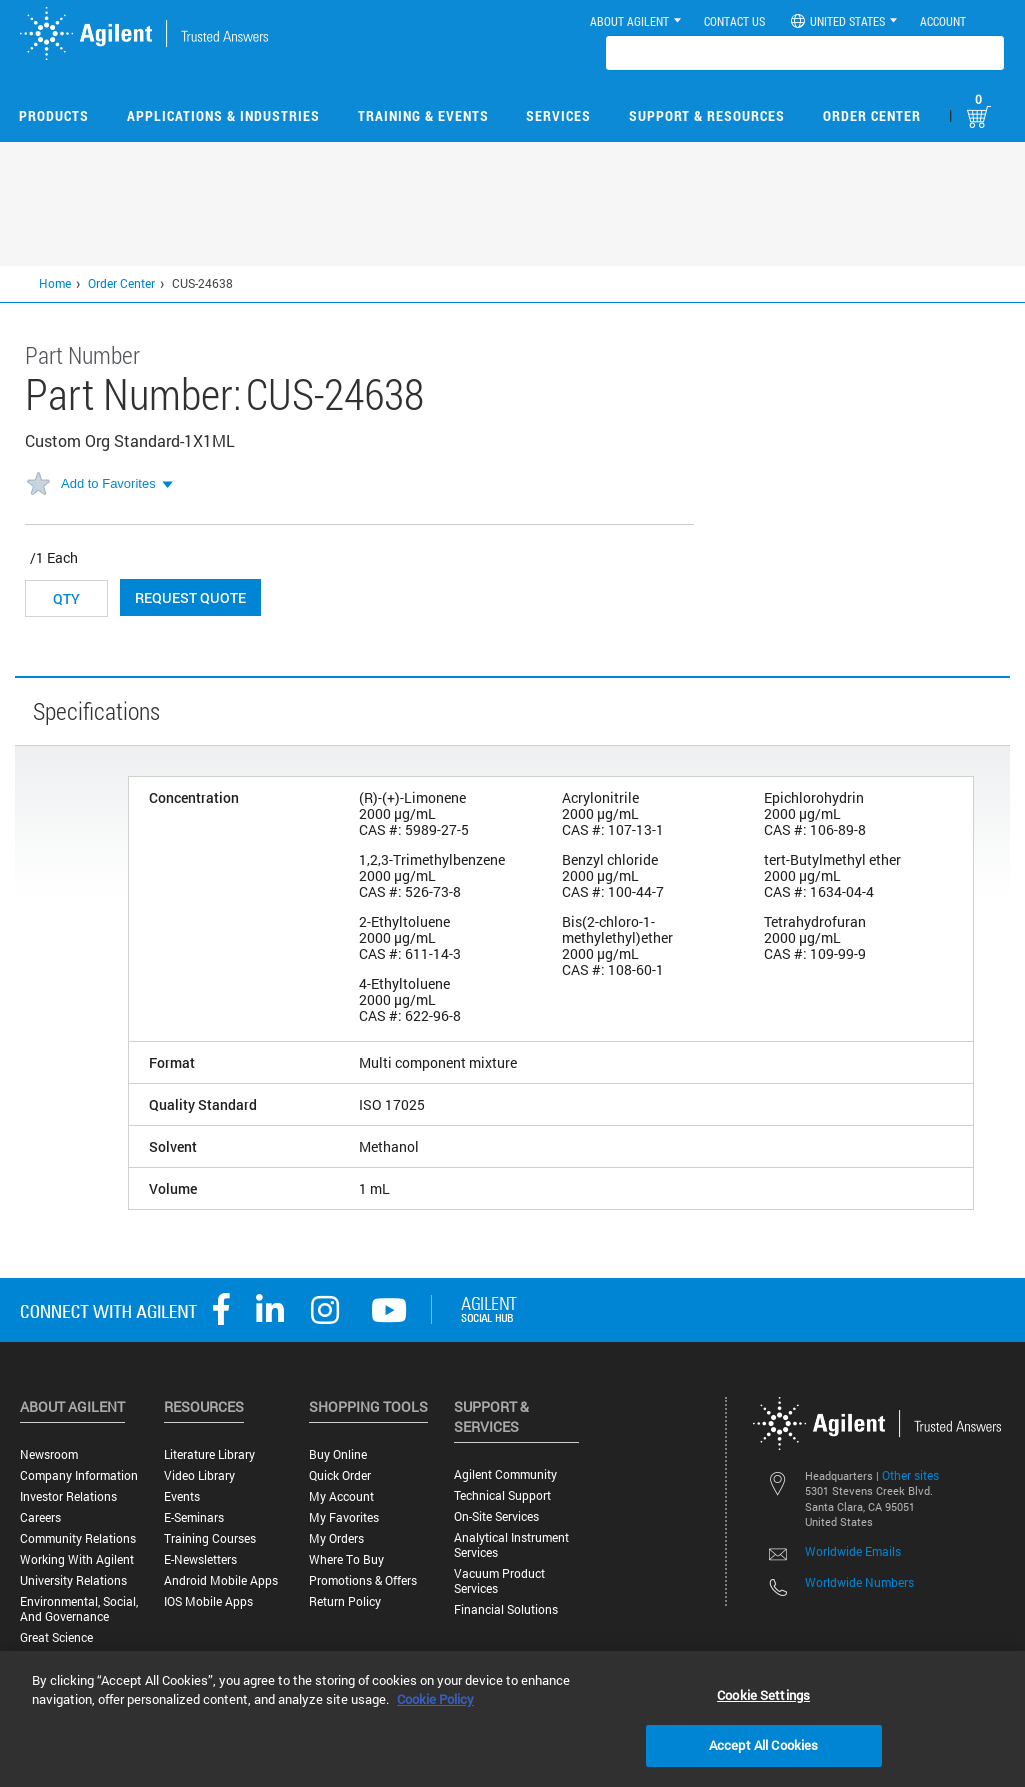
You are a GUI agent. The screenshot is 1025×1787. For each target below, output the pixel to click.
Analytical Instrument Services (511, 1545)
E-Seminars (194, 1517)
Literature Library (209, 1454)
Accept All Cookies (763, 1745)
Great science (56, 1637)
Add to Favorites (108, 483)
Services (558, 115)
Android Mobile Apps (221, 1580)
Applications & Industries (223, 115)
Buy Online (338, 1454)
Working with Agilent (77, 1559)
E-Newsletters (200, 1559)
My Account (341, 1496)
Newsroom (49, 1454)
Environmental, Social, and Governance (79, 1609)
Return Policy (345, 1601)
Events (182, 1496)
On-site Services (496, 1516)
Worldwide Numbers (859, 1582)
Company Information (79, 1475)
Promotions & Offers (363, 1580)
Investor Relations (68, 1496)
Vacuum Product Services (499, 1581)
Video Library (199, 1475)
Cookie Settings (763, 1695)
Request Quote (190, 597)
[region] (512, 1719)
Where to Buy (346, 1559)
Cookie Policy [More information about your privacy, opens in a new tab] (435, 1699)
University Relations (73, 1580)
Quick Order (340, 1475)
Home (55, 283)
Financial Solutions (506, 1609)
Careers (40, 1517)
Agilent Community (505, 1474)
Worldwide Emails (853, 1551)
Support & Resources (707, 115)
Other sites (910, 1475)
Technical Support (502, 1495)
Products (54, 115)
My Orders (336, 1538)
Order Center (872, 115)
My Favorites (344, 1517)
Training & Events (423, 115)
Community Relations (78, 1538)
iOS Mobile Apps (208, 1601)
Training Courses (210, 1538)
